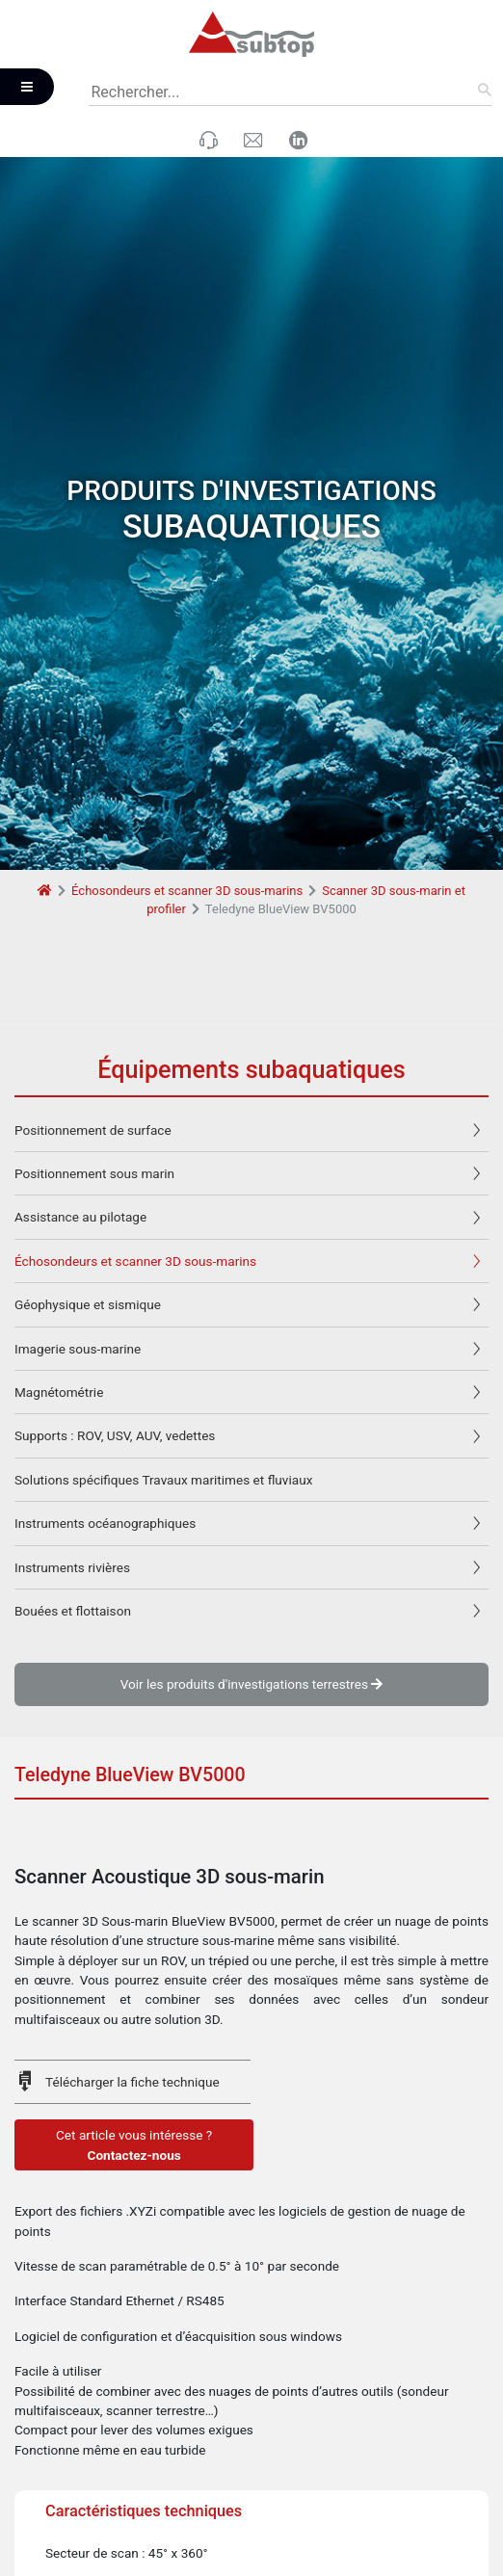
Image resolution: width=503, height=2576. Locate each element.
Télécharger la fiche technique (132, 1978)
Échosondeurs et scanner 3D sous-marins (187, 787)
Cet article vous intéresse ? (134, 2043)
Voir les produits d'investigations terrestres (252, 1581)
